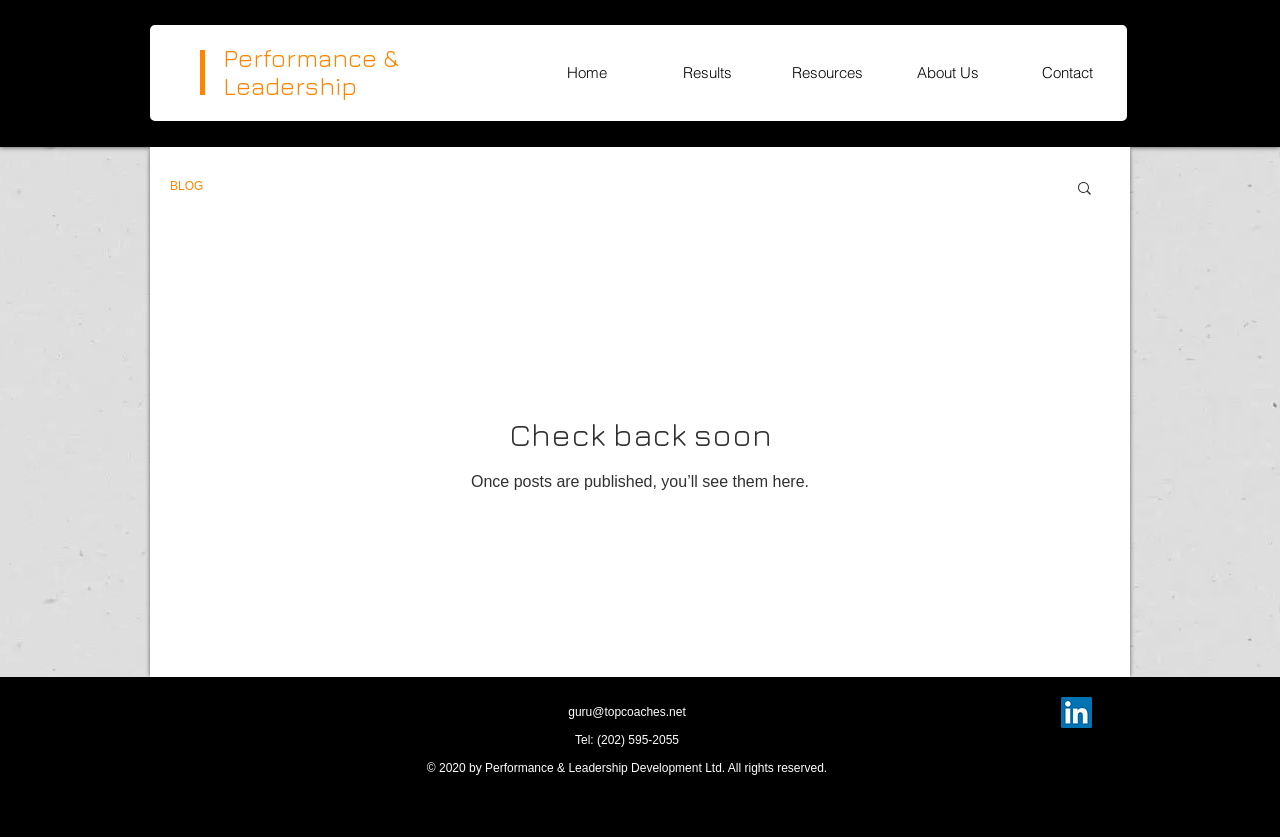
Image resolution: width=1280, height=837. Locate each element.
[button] (1084, 189)
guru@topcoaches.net (627, 712)
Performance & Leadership (311, 71)
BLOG (186, 186)
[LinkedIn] (1076, 712)
